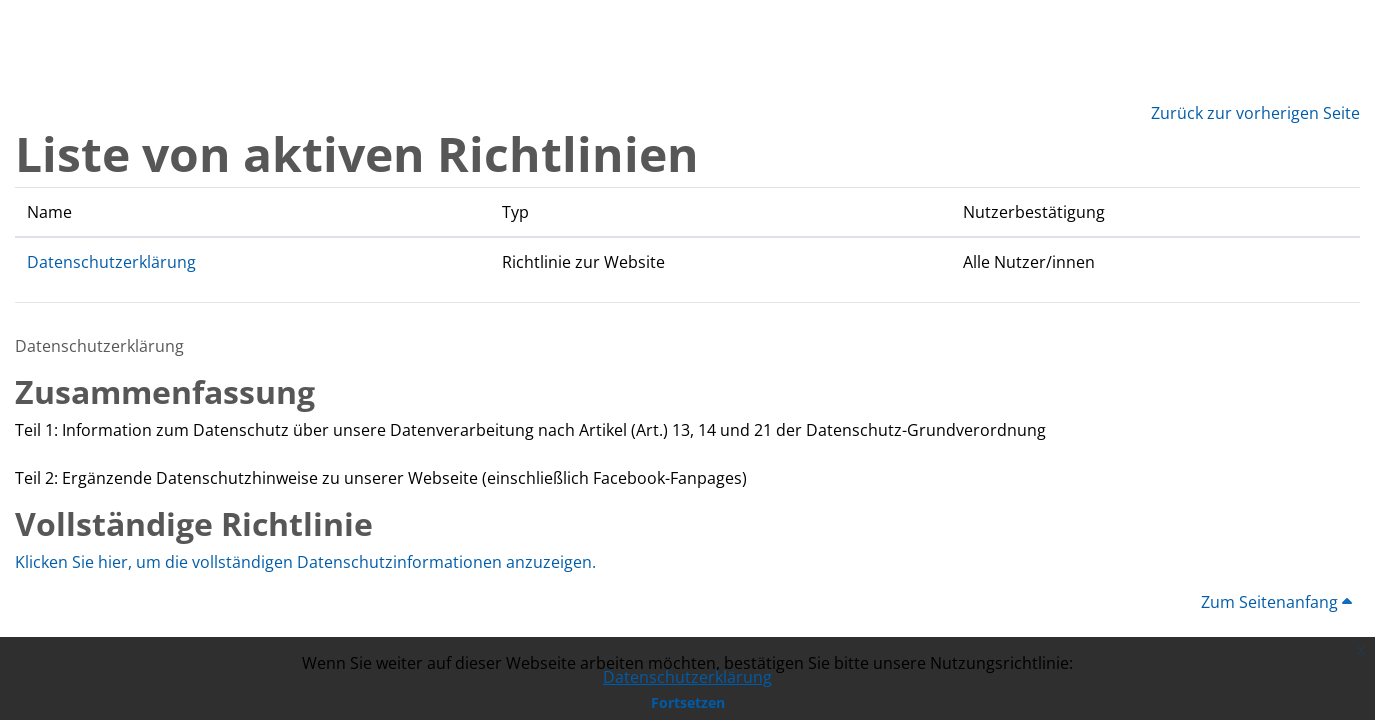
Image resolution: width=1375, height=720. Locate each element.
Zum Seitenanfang (1276, 602)
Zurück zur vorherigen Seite (1255, 113)
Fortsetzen (688, 702)
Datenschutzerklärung (687, 677)
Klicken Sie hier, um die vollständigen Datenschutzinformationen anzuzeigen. (305, 562)
